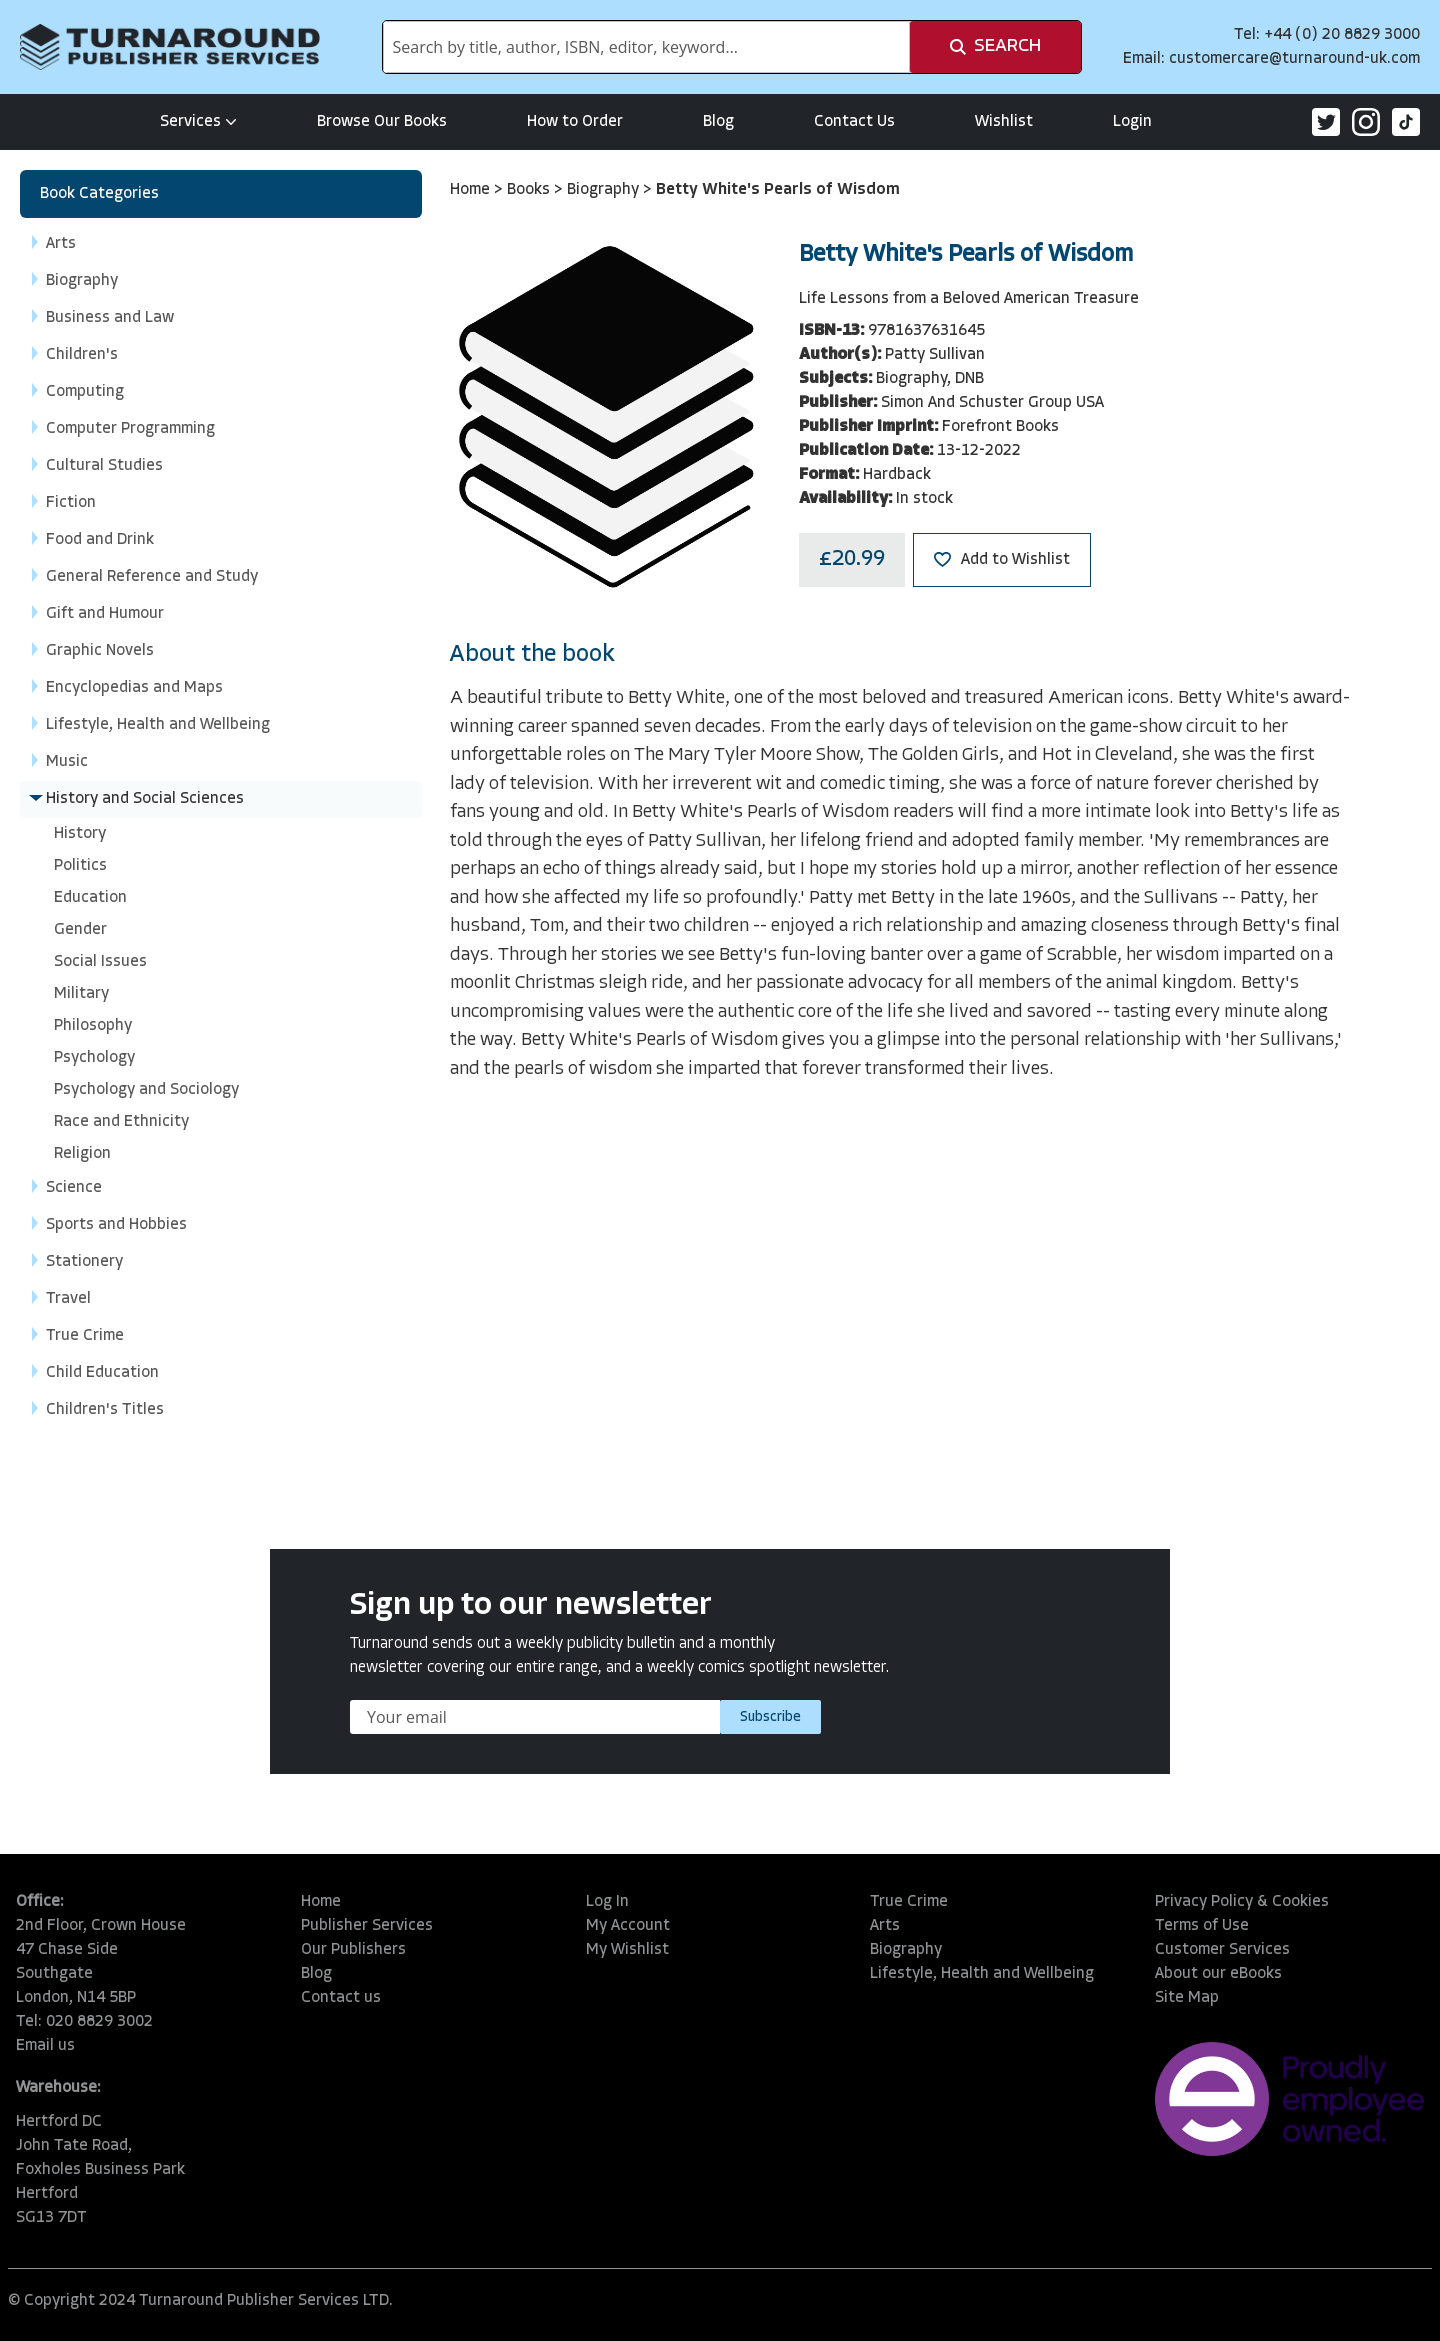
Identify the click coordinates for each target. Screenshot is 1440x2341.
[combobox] (646, 47)
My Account (628, 1926)
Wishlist (1004, 122)
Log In (607, 1902)
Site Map (1187, 1998)
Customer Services (1222, 1950)
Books (530, 190)
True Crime (909, 1902)
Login (1132, 122)
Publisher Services (367, 1926)
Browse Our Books (382, 122)
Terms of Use (1202, 1926)
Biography (605, 190)
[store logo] (170, 47)
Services (198, 122)
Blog (718, 122)
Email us (45, 2046)
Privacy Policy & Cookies (1242, 1902)
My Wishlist (627, 1950)
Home (472, 190)
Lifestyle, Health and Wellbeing (982, 1974)
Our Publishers (353, 1950)
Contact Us (854, 122)
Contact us (341, 1998)
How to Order (575, 122)
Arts (885, 1926)
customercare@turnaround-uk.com (1294, 59)
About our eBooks (1218, 1974)
